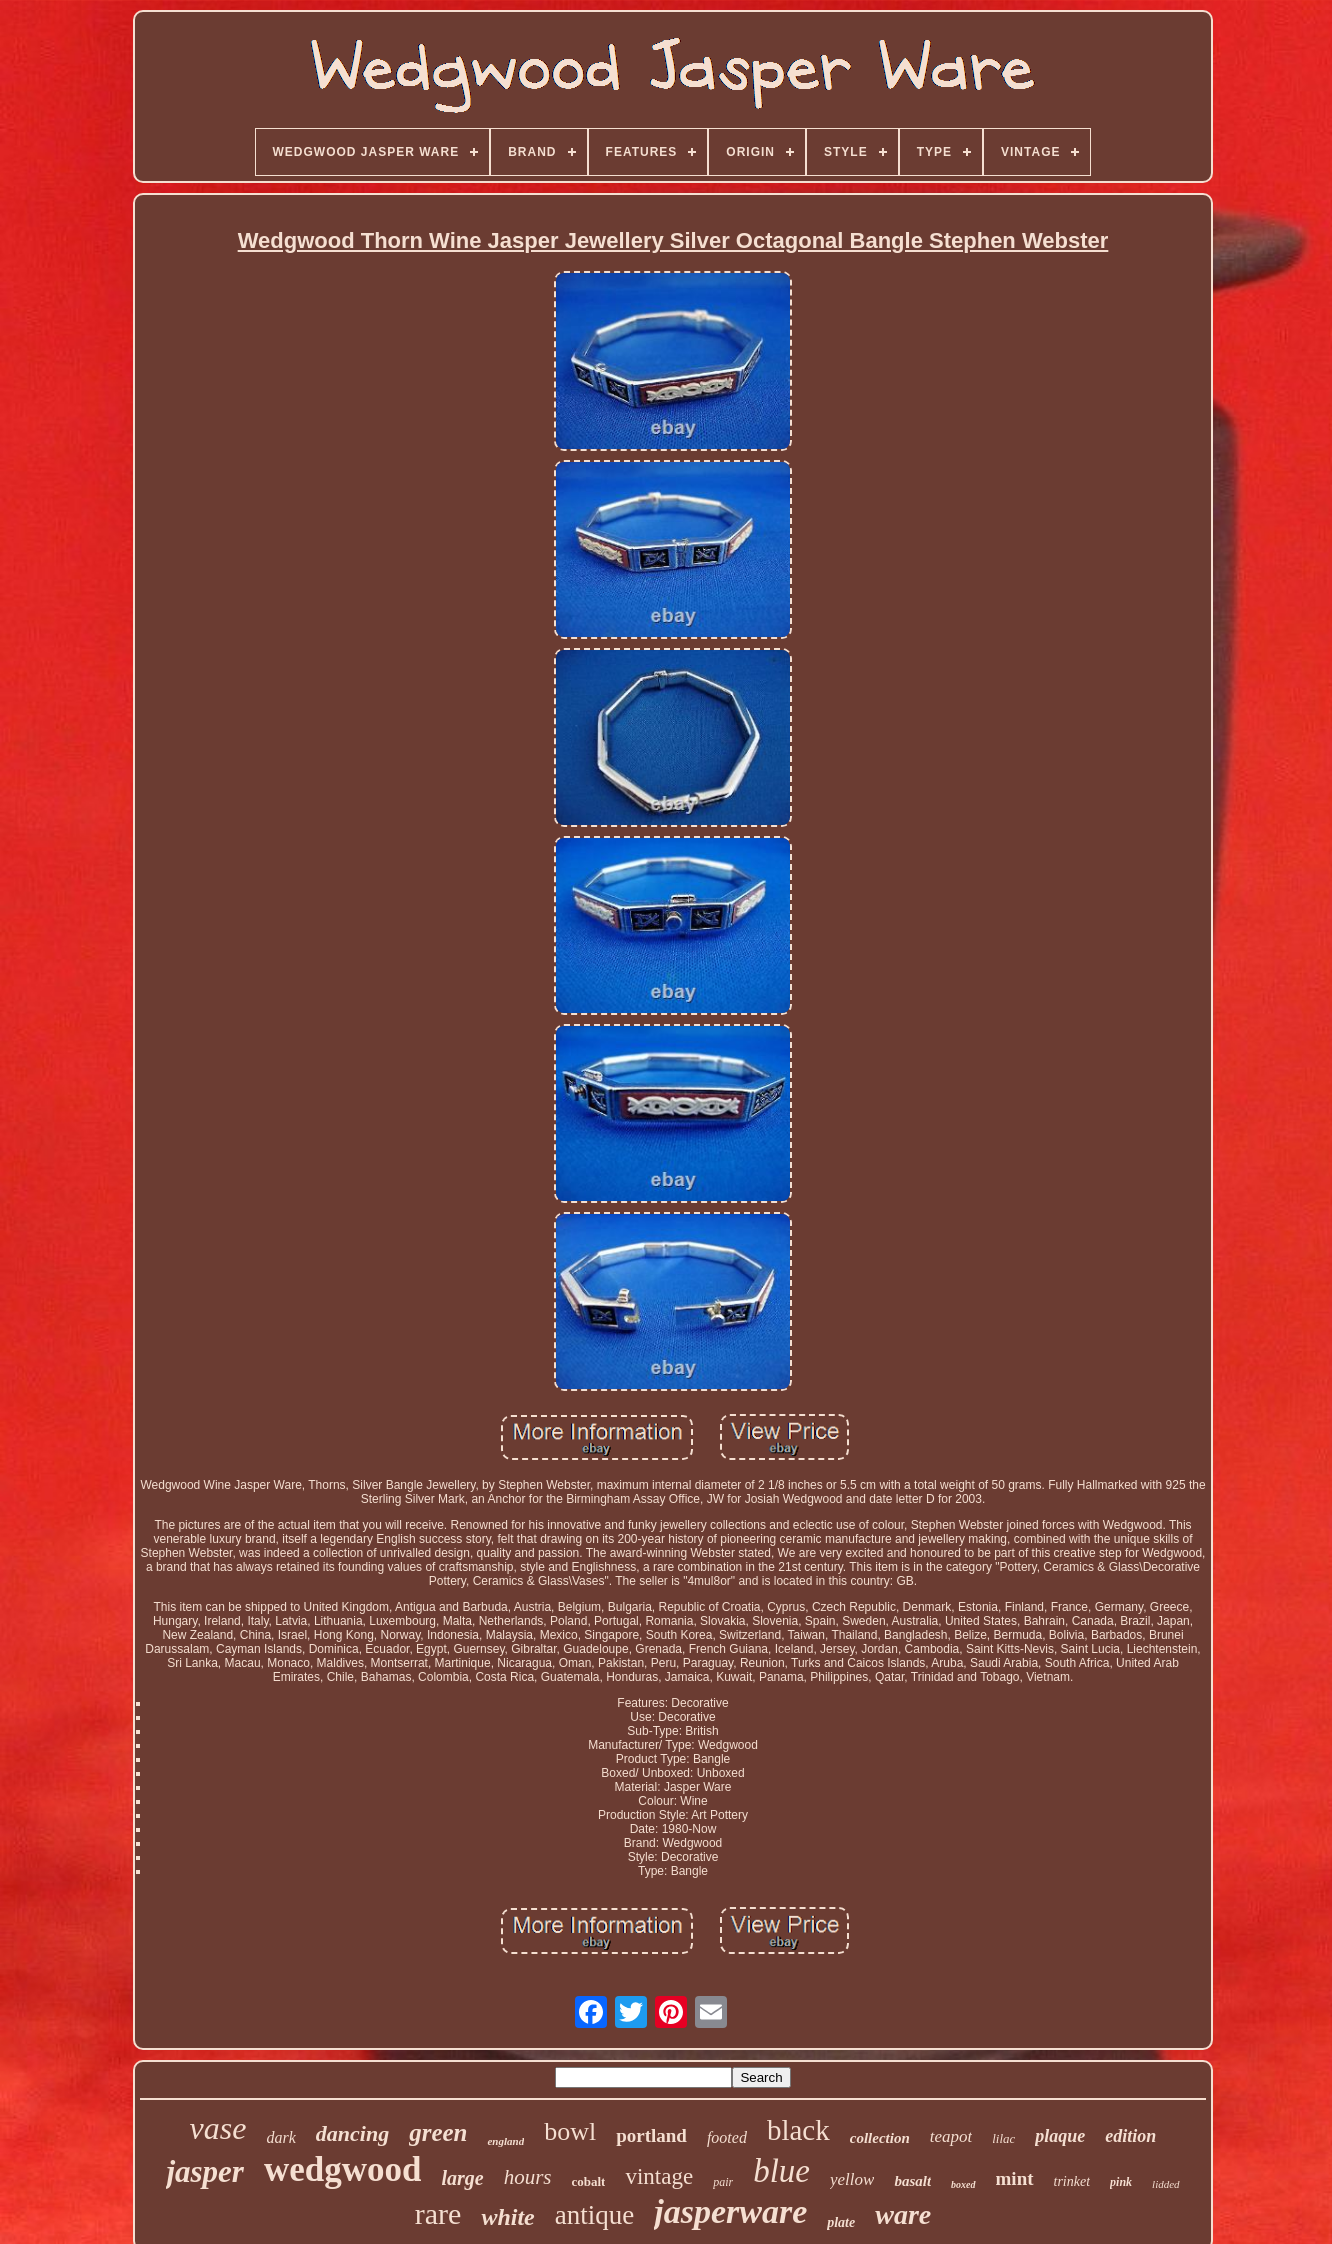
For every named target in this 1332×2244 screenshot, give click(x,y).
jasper (205, 2171)
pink (1121, 2182)
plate (841, 2222)
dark (280, 2137)
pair (723, 2182)
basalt (912, 2181)
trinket (1072, 2181)
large (462, 2178)
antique (594, 2215)
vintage (659, 2176)
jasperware (730, 2211)
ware (903, 2214)
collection (880, 2138)
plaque (1060, 2136)
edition (1130, 2136)
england (505, 2141)
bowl (570, 2131)
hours (528, 2177)
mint (1015, 2178)
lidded (1166, 2184)
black (798, 2130)
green (438, 2132)
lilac (1003, 2138)
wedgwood (343, 2169)
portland (651, 2135)
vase (218, 2128)
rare (438, 2213)
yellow (852, 2179)
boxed (963, 2184)
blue (781, 2171)
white (507, 2217)
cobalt (589, 2181)
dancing (352, 2133)
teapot (951, 2136)
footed (727, 2137)
